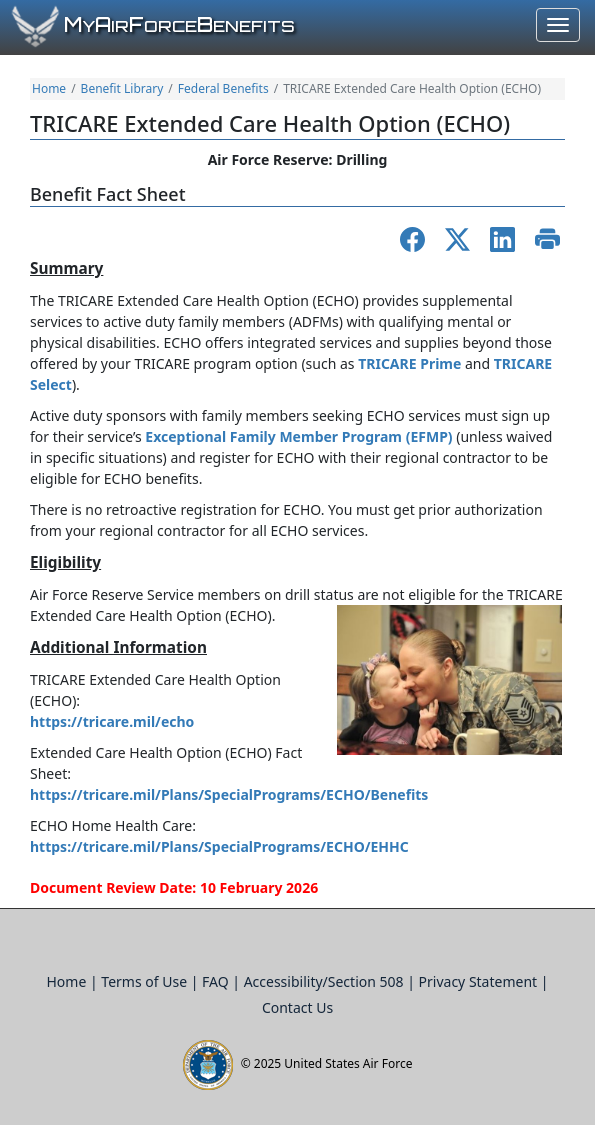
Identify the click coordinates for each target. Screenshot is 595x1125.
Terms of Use (145, 981)
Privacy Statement (480, 981)
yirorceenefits (179, 26)
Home (49, 88)
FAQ (217, 981)
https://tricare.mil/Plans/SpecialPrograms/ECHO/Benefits (229, 794)
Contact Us (297, 1007)
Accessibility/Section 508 (326, 981)
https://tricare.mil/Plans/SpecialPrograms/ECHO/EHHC (219, 846)
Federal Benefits (223, 88)
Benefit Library (122, 88)
